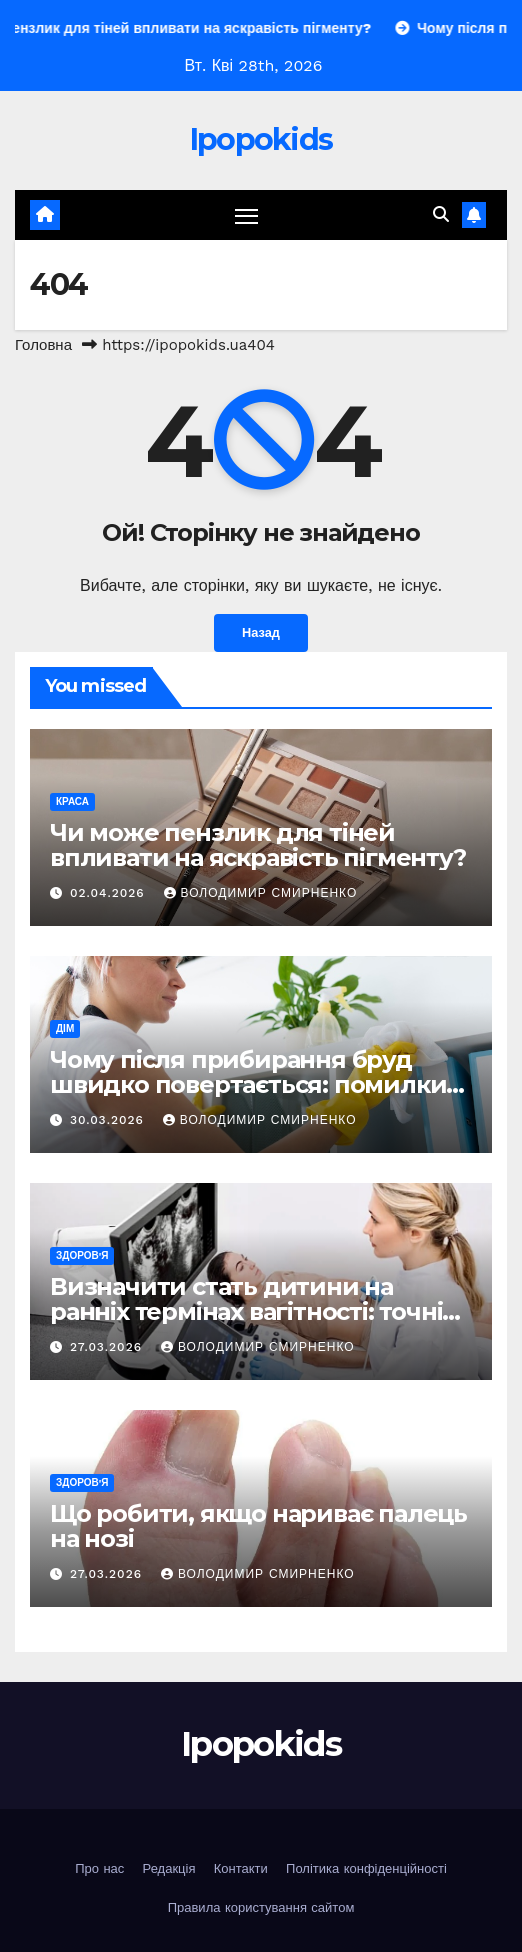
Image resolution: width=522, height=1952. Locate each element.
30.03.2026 (109, 1120)
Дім (65, 1028)
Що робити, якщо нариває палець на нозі (258, 1526)
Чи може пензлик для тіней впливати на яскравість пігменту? (258, 845)
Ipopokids (261, 139)
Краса (72, 801)
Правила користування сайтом (261, 1907)
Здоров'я (82, 1255)
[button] (441, 214)
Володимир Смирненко (261, 893)
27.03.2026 (108, 1347)
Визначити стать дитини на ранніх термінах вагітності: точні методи (246, 1311)
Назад (261, 632)
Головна (43, 345)
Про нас (99, 1868)
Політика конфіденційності (366, 1868)
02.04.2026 (110, 893)
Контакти (241, 1868)
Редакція (169, 1868)
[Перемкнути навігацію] (247, 215)
